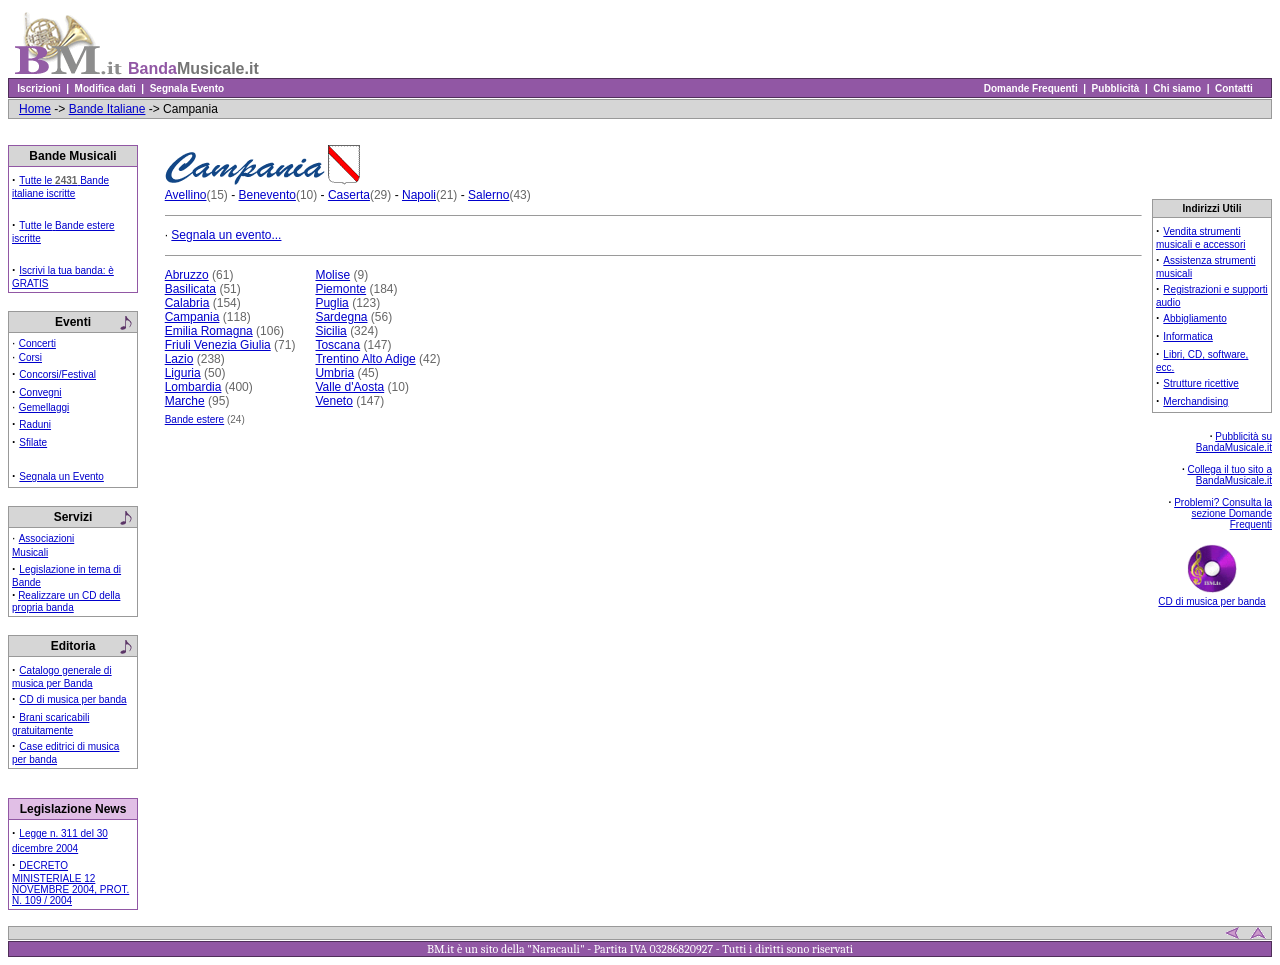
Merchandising (1195, 401)
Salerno (488, 195)
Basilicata (190, 289)
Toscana (337, 345)
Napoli (419, 195)
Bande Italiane (107, 109)
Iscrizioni (39, 88)
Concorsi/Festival (57, 374)
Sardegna (341, 317)
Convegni (40, 392)
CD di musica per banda (72, 699)
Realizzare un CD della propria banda (66, 601)
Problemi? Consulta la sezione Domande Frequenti (1223, 513)
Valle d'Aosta (349, 387)
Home (35, 109)
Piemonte (340, 289)
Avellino (186, 195)
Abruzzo (187, 275)
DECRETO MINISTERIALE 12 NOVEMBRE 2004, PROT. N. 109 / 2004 (70, 883)
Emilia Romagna (209, 331)
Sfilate (33, 442)
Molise (332, 275)
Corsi (30, 357)
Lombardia (193, 387)
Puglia (331, 303)
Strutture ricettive (1201, 383)
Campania (192, 317)
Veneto (333, 401)
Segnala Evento (187, 88)
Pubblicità (1115, 88)
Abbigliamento (1194, 318)
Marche (185, 401)
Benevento (267, 195)
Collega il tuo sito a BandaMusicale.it (1230, 475)
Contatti (1233, 88)
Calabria (187, 303)
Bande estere (195, 419)
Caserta (349, 195)
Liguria (183, 373)
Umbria (334, 373)
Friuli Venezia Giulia (218, 345)
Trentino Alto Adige (365, 359)
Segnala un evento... (226, 235)
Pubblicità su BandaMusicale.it (1234, 442)
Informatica (1187, 336)
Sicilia (330, 331)
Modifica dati (105, 88)
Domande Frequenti (1030, 88)
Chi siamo (1177, 88)
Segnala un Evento (61, 476)
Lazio (179, 359)
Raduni (35, 424)
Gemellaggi (44, 407)
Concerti (37, 343)
